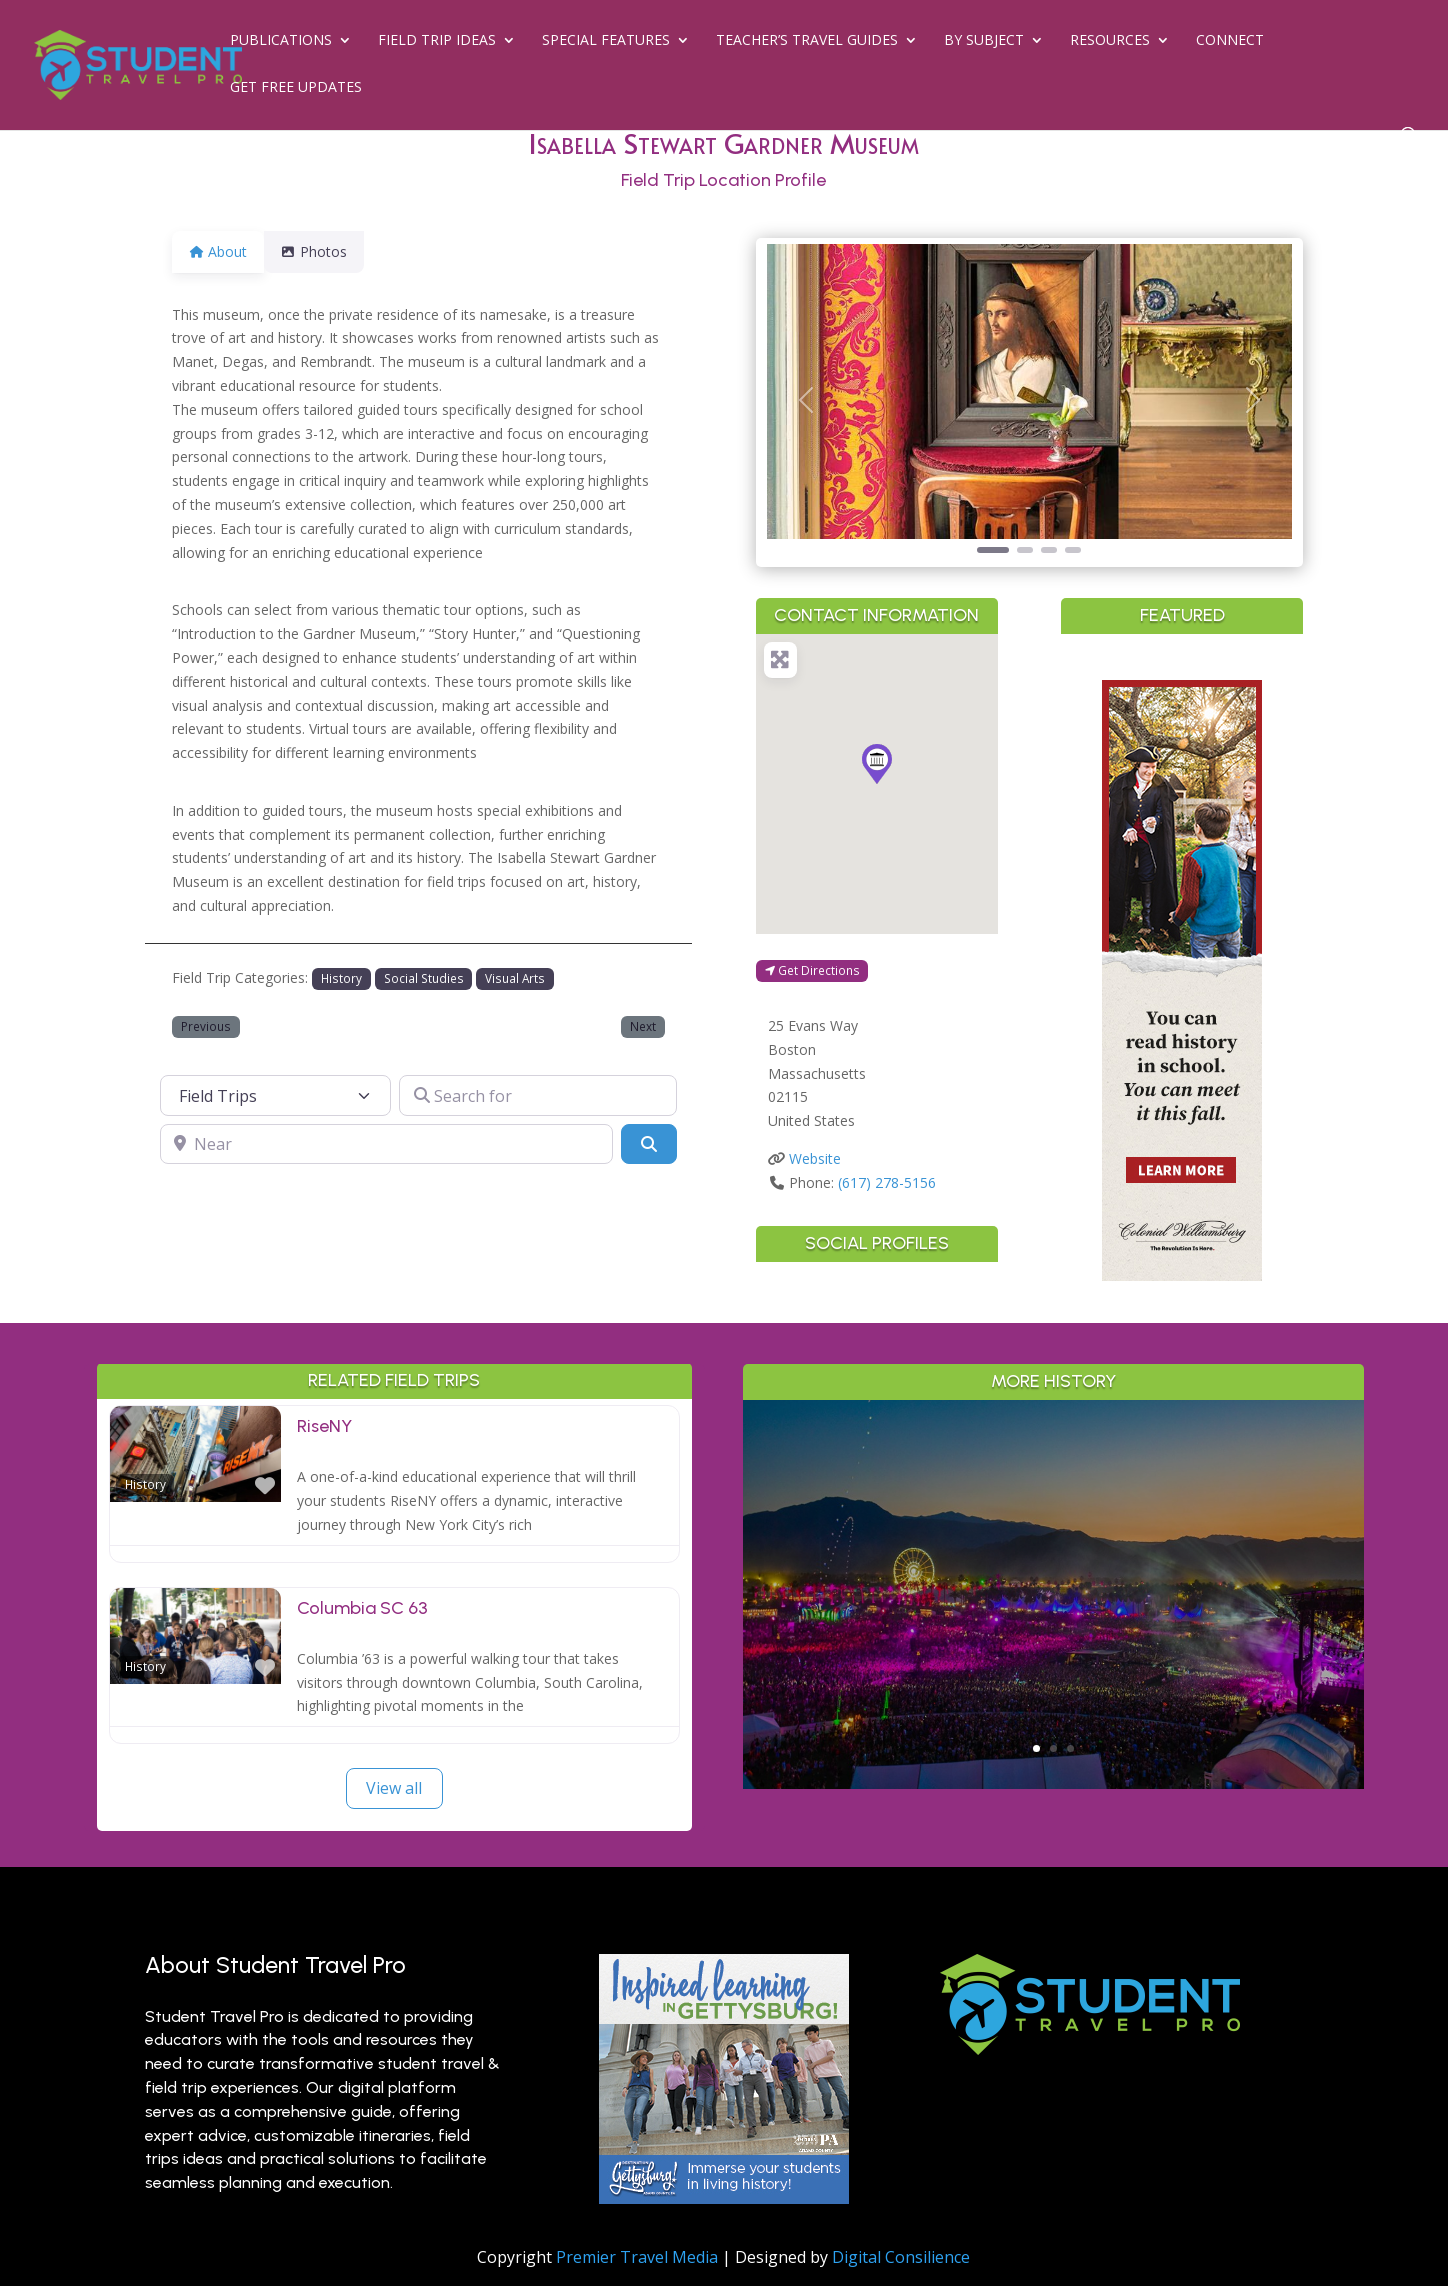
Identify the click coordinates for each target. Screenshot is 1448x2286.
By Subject (984, 41)
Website (815, 1158)
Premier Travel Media (637, 2257)
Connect (1230, 41)
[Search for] (538, 1095)
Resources (1110, 41)
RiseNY (324, 1426)
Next (643, 1026)
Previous (206, 1026)
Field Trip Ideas (437, 41)
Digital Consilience (901, 2257)
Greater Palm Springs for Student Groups (1053, 1558)
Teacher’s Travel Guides (807, 41)
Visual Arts (515, 978)
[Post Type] (276, 1095)
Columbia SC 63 (362, 1608)
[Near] (386, 1144)
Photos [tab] (326, 251)
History (341, 978)
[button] (806, 401)
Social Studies (424, 978)
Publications (281, 41)
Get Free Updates (296, 88)
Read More (1053, 1675)
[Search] (649, 1144)
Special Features (606, 41)
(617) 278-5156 (887, 1182)
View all (394, 1788)
